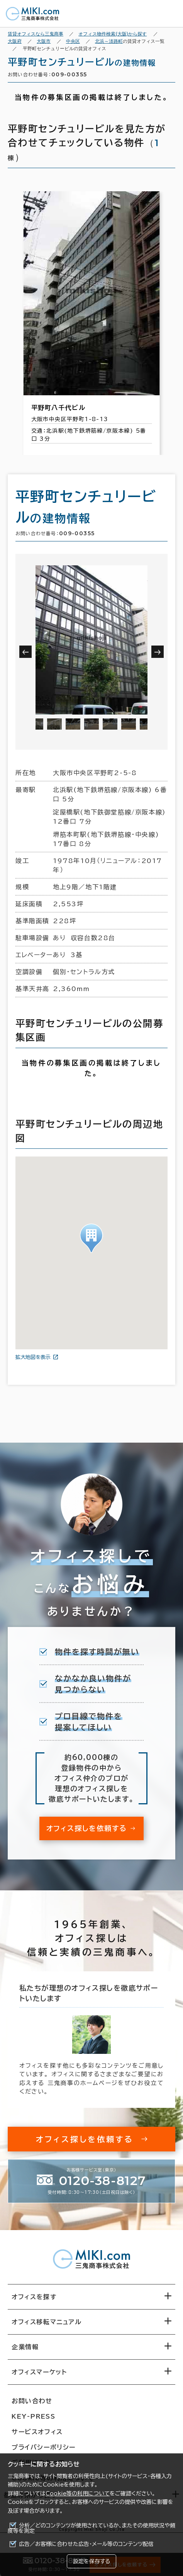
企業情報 (25, 2347)
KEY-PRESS (33, 2416)
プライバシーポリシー (44, 2447)
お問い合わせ (32, 2401)
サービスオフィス (37, 2432)
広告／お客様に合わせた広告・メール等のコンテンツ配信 (86, 2544)
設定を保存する (91, 2561)
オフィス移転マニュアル (47, 2322)
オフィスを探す (34, 2297)
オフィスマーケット (39, 2372)
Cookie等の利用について (78, 2493)
